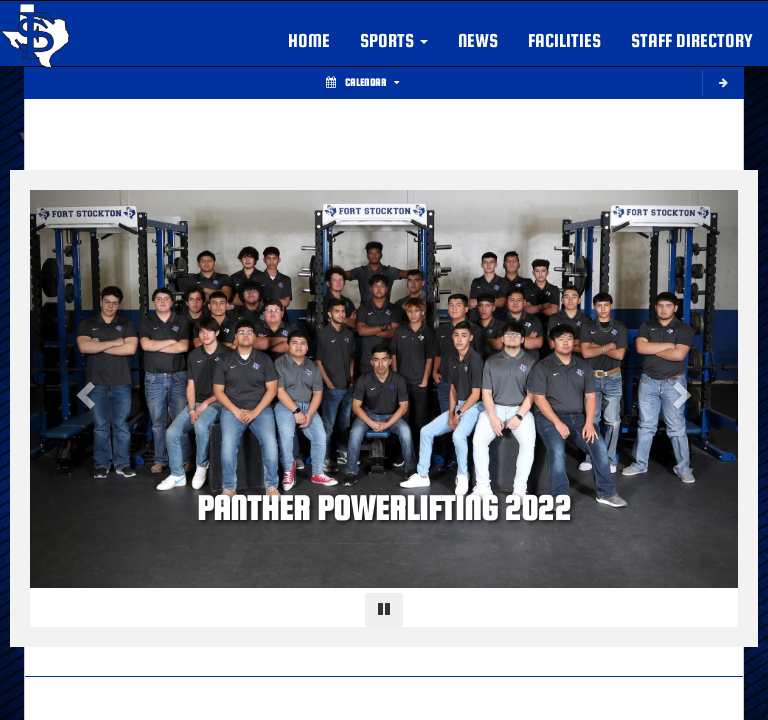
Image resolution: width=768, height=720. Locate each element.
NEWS (478, 40)
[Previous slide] (83, 389)
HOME (309, 40)
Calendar (362, 82)
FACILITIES (564, 40)
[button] (394, 41)
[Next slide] (685, 389)
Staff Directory (692, 40)
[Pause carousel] (384, 610)
